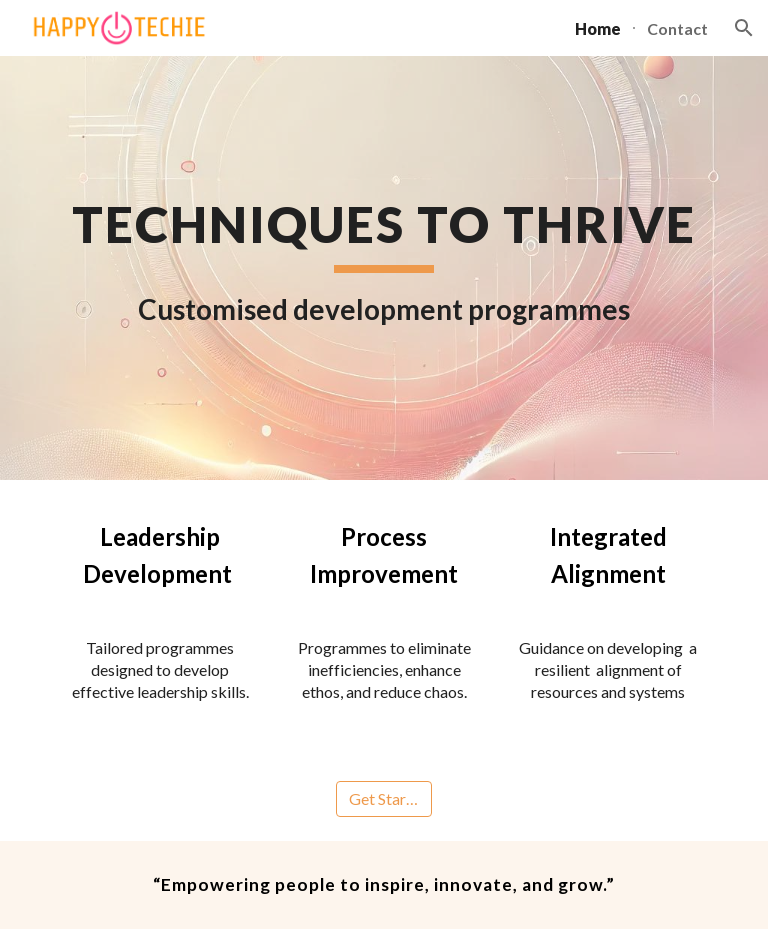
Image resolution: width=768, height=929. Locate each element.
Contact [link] (677, 28)
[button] (744, 28)
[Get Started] (383, 799)
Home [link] (598, 28)
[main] (383, 268)
